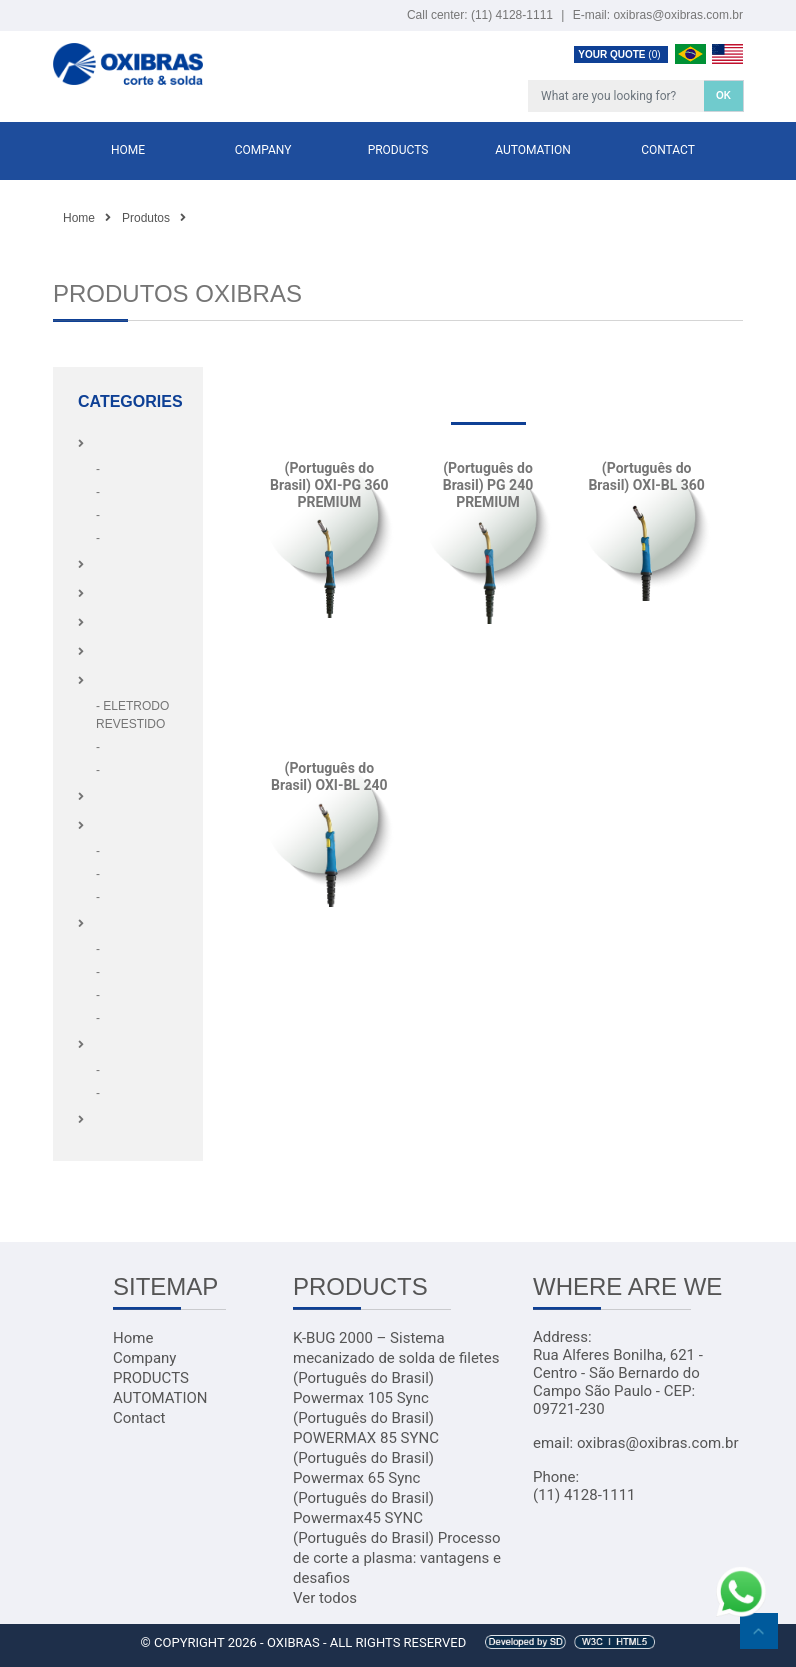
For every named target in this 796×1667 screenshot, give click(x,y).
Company (263, 150)
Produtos (146, 218)
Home (128, 150)
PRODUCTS (398, 150)
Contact (668, 150)
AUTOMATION (533, 150)
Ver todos (325, 1598)
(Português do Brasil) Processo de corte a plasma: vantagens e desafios (397, 1558)
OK (723, 95)
